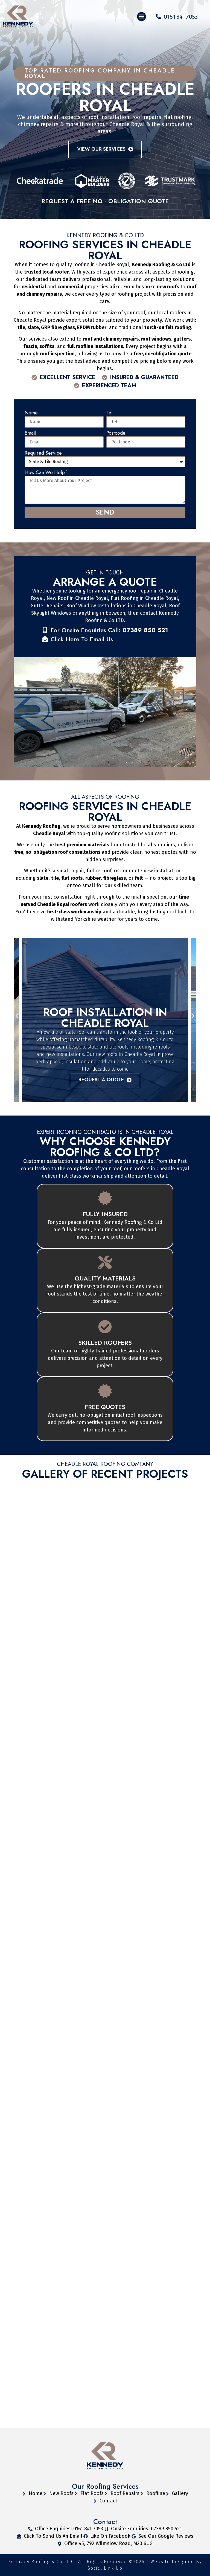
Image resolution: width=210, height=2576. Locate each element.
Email (30, 433)
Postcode (116, 433)
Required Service (43, 453)
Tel (109, 413)
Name (31, 413)
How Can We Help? (46, 473)
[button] (141, 16)
